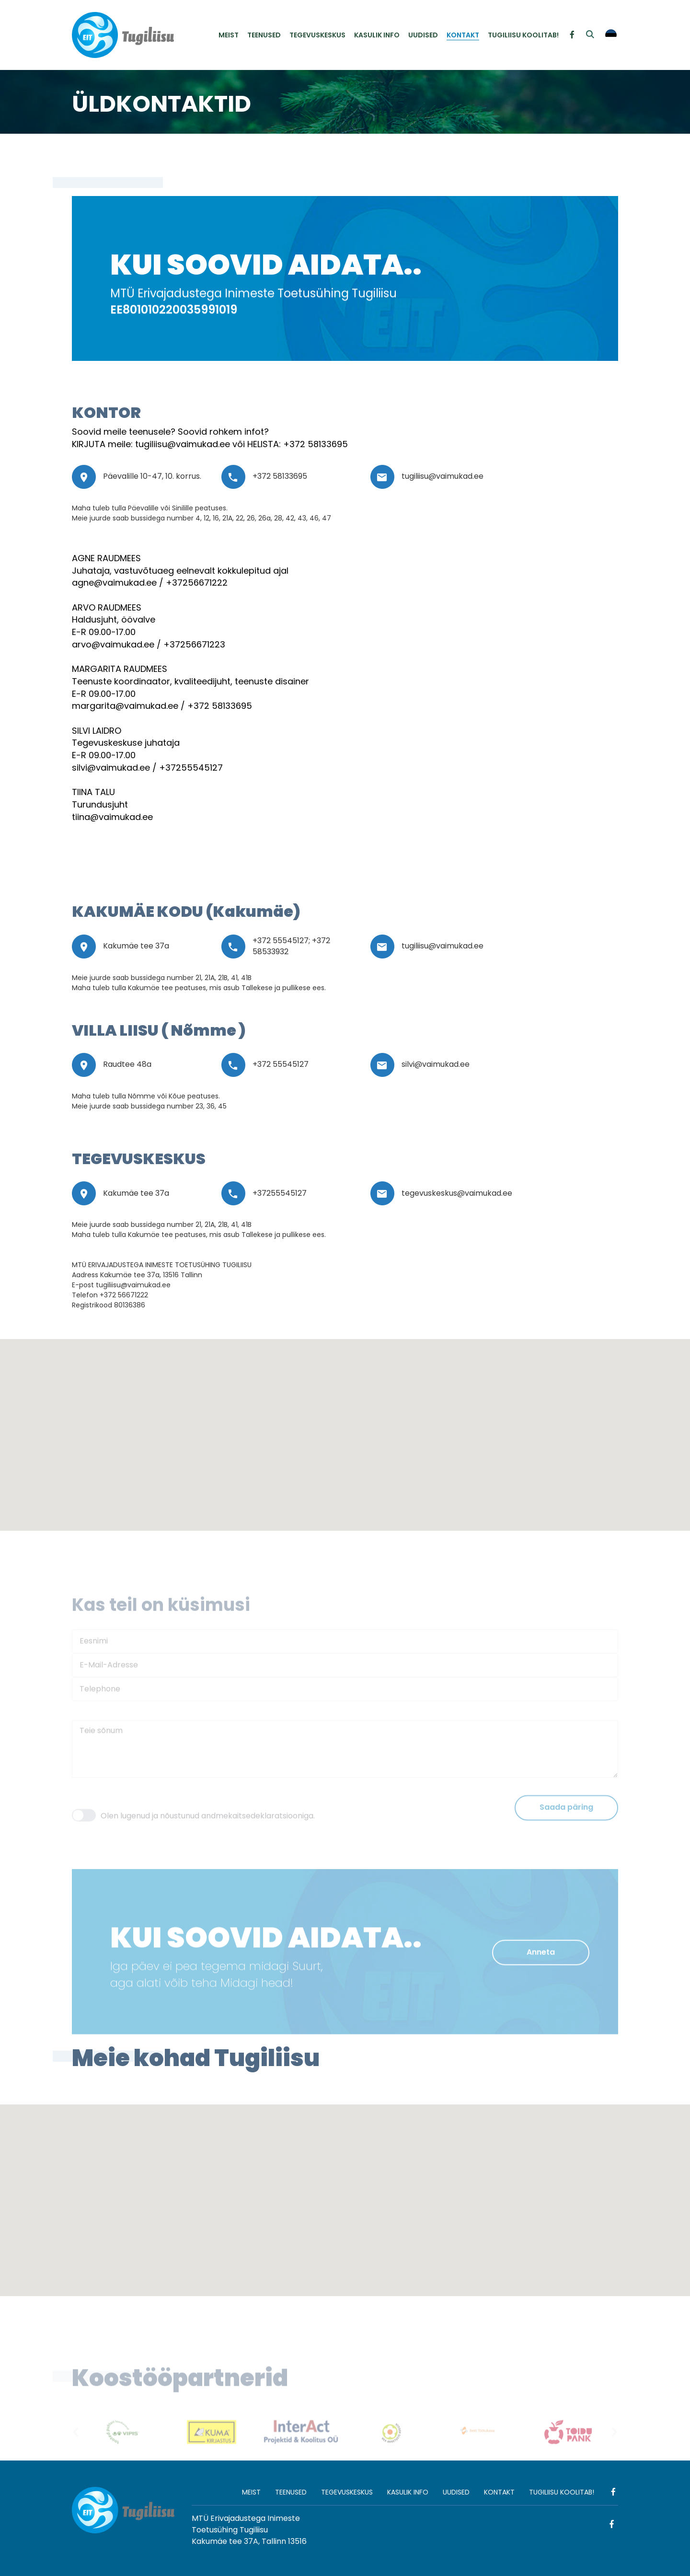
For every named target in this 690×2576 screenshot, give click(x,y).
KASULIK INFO (377, 35)
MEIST (228, 35)
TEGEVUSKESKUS (317, 35)
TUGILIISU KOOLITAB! (523, 35)
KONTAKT (463, 35)
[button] (311, 1386)
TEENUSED (264, 35)
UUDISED (423, 35)
